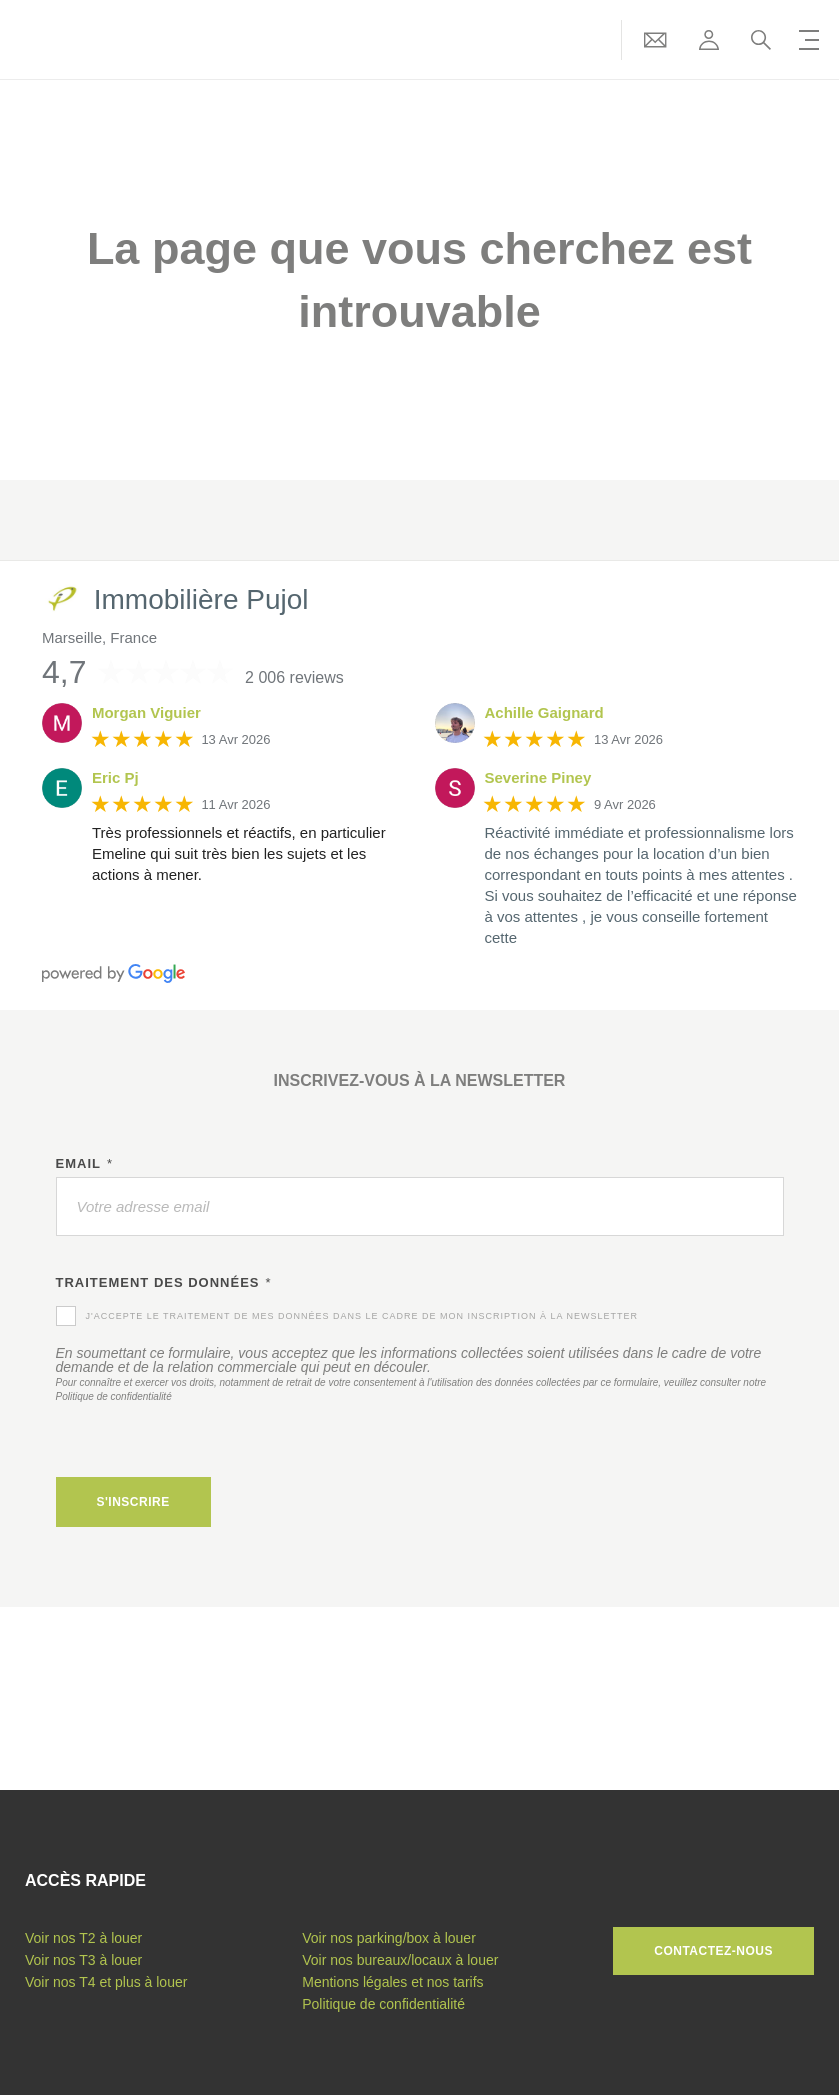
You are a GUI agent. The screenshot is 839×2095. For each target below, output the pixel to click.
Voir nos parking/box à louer (389, 1938)
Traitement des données (164, 1283)
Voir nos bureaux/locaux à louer (400, 1960)
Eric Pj (115, 777)
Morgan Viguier (146, 712)
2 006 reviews (294, 677)
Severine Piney (538, 777)
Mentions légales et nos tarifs (392, 1982)
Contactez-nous (713, 1951)
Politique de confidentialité (114, 1396)
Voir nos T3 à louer (83, 1960)
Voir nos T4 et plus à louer (106, 1982)
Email (85, 1164)
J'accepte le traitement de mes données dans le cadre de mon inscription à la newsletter (362, 1316)
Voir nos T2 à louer (83, 1938)
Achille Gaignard (544, 712)
